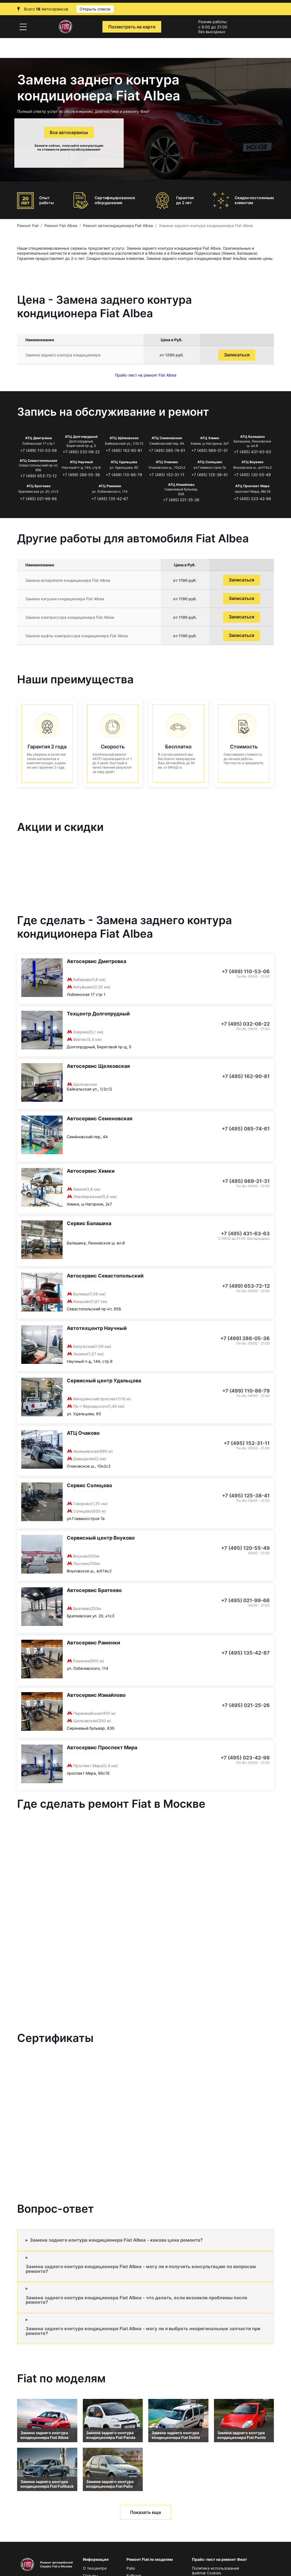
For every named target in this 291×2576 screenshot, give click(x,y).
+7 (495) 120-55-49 (252, 474)
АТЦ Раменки (110, 486)
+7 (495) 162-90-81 (124, 450)
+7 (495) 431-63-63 (252, 451)
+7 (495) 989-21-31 (209, 450)
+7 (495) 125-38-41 (209, 474)
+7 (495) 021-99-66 (38, 498)
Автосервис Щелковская (98, 1066)
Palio (130, 2568)
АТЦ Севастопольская (38, 460)
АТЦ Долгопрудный (81, 436)
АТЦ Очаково (167, 462)
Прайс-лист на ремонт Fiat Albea (145, 375)
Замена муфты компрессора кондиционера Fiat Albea (76, 635)
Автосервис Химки (91, 1171)
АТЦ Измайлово (181, 484)
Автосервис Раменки (93, 1643)
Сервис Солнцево (89, 1485)
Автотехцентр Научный (97, 1328)
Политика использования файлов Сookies (215, 2570)
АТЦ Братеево (39, 486)
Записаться (237, 355)
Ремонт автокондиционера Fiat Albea (118, 225)
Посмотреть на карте (131, 27)
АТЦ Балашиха (252, 436)
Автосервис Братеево (94, 1590)
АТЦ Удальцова (124, 462)
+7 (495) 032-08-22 (81, 451)
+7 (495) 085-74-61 (167, 450)
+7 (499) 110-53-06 (38, 450)
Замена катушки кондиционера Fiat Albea (64, 598)
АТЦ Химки (209, 438)
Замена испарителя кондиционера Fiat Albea (67, 580)
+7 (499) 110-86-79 (124, 474)
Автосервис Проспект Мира (102, 1747)
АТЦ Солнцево (209, 462)
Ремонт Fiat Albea (60, 225)
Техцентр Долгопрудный (98, 1014)
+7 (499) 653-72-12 (38, 475)
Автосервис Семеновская (99, 1118)
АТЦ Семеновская (167, 438)
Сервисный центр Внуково (101, 1538)
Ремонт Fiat (28, 225)
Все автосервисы (69, 132)
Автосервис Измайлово (96, 1695)
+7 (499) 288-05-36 (81, 474)
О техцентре (95, 2568)
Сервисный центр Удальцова (104, 1380)
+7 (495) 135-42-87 (109, 498)
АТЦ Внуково (252, 462)
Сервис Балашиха (89, 1223)
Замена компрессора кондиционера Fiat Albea (69, 617)
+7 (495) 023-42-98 (252, 498)
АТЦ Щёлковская (124, 438)
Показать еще (145, 2512)
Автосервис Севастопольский (105, 1276)
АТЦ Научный (81, 462)
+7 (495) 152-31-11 (166, 474)
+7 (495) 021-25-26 (181, 499)
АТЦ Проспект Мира (252, 486)
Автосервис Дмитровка (96, 961)
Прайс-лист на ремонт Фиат (219, 2559)
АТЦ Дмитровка (38, 438)
